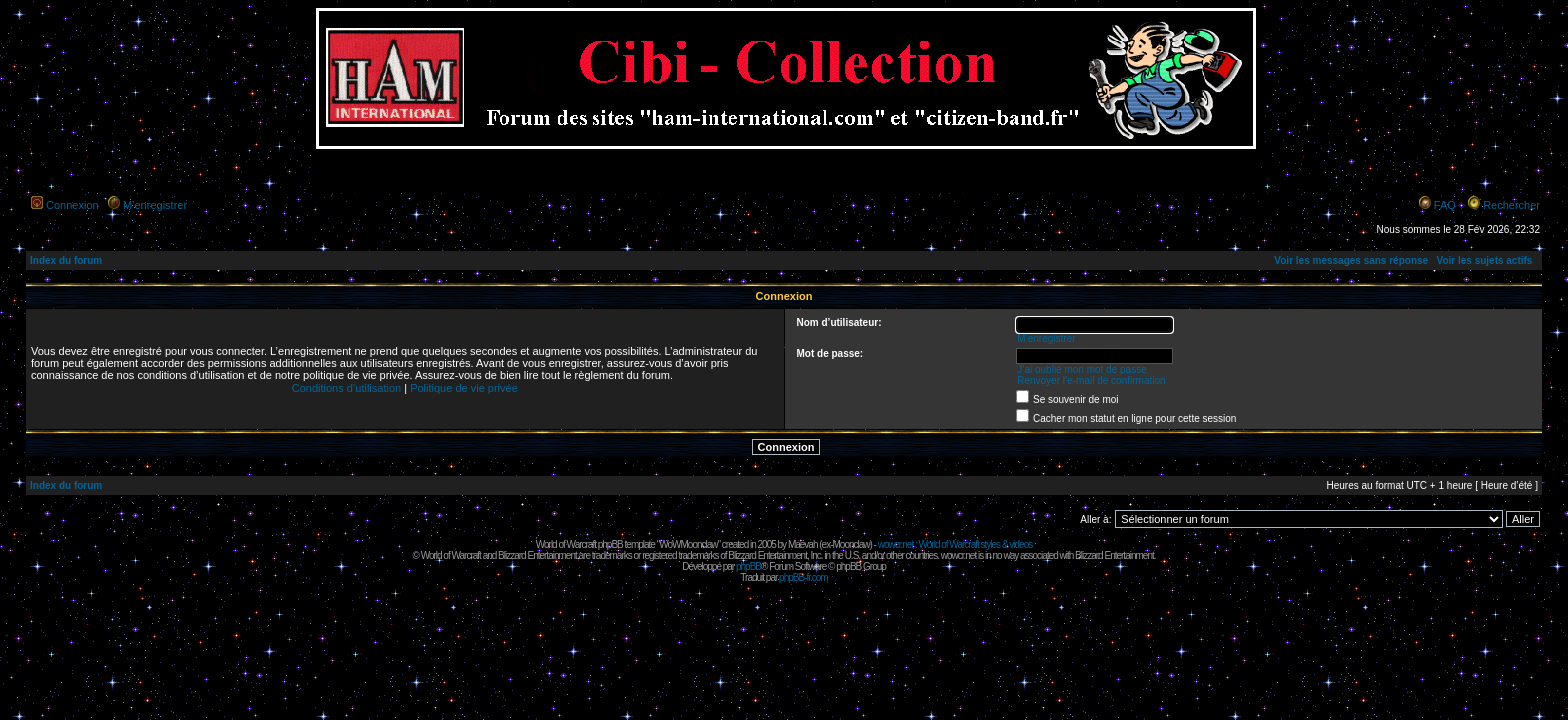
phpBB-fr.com (803, 577)
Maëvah (803, 544)
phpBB (748, 566)
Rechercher (1511, 205)
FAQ (1445, 205)
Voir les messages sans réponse (1351, 260)
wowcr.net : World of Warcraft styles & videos (955, 544)
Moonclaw (850, 544)
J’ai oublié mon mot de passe (1082, 369)
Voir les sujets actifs (1484, 260)
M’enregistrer (155, 205)
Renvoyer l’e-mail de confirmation (1091, 380)
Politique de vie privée (464, 388)
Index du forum (66, 260)
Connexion (72, 205)
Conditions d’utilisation (346, 388)
